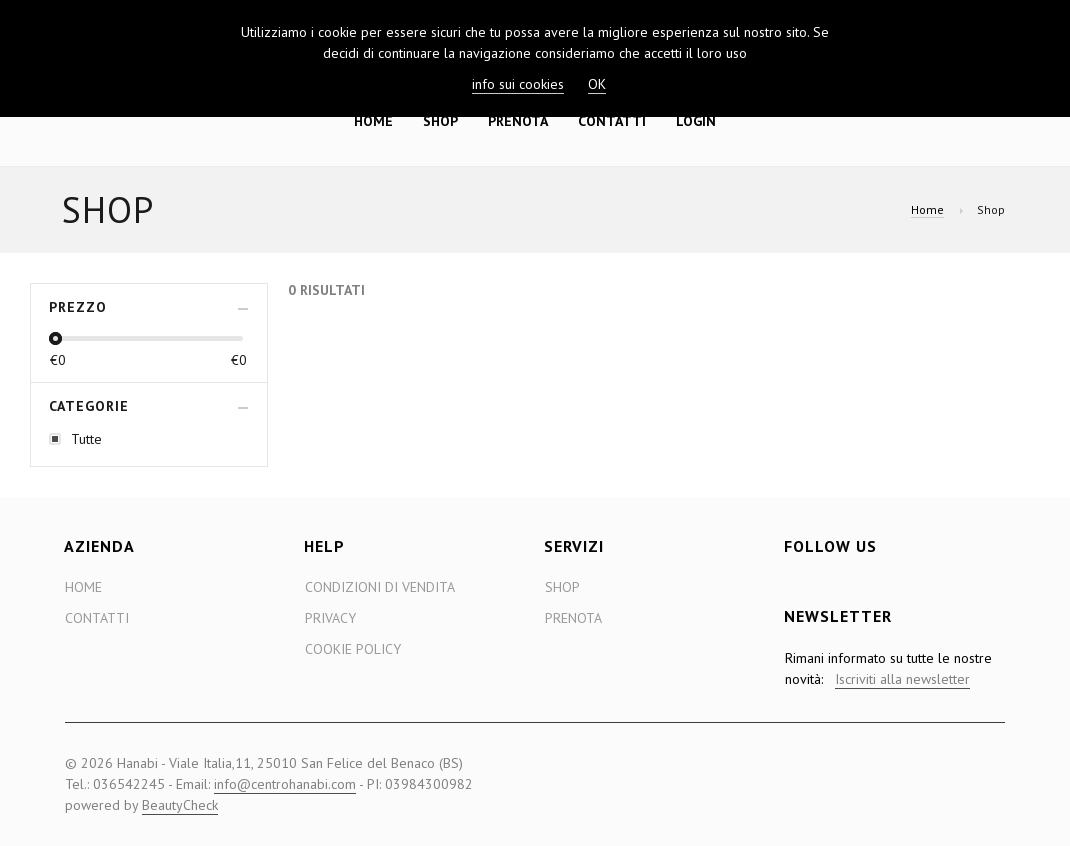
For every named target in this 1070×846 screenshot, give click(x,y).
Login (696, 121)
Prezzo (78, 307)
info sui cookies (518, 84)
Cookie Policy (353, 649)
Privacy (330, 618)
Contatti (612, 121)
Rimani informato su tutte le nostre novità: (888, 669)
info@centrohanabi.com (285, 784)
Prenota (518, 121)
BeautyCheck (180, 805)
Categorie (89, 406)
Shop (440, 121)
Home (373, 121)
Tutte (86, 439)
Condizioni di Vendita (380, 587)
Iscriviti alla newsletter (902, 679)
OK (597, 84)
